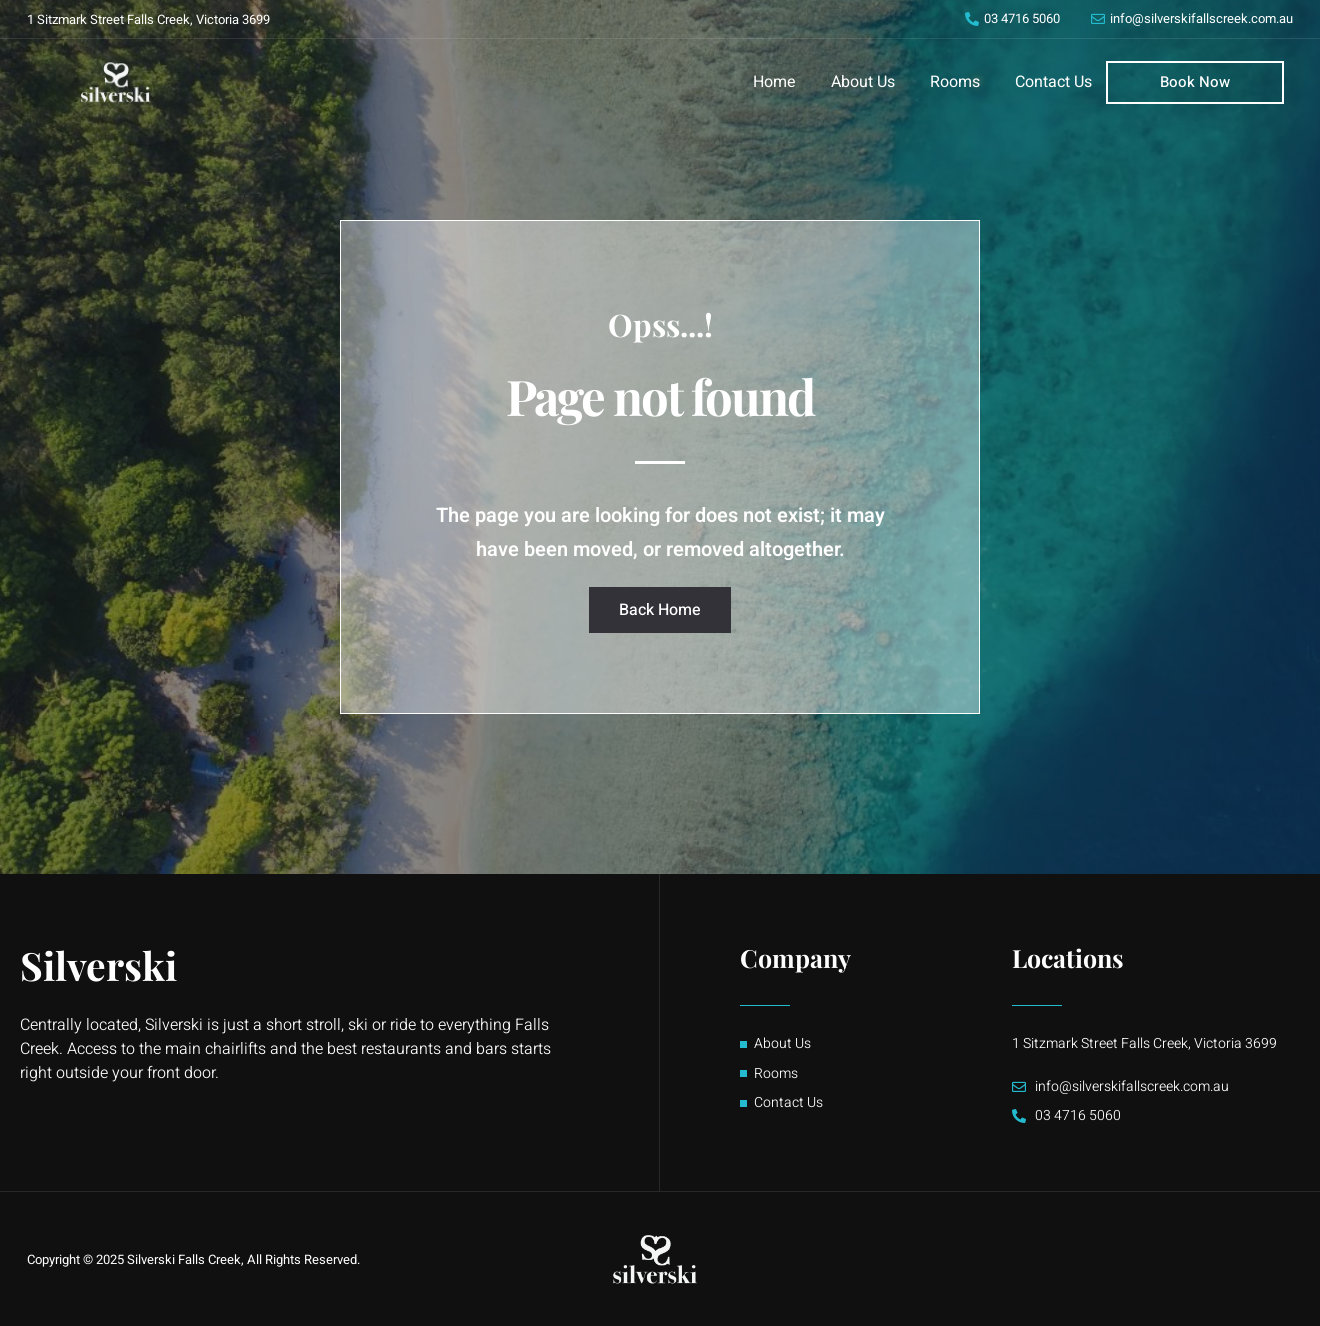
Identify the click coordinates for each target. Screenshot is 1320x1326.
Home (774, 82)
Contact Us (1053, 82)
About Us (863, 82)
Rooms (955, 82)
